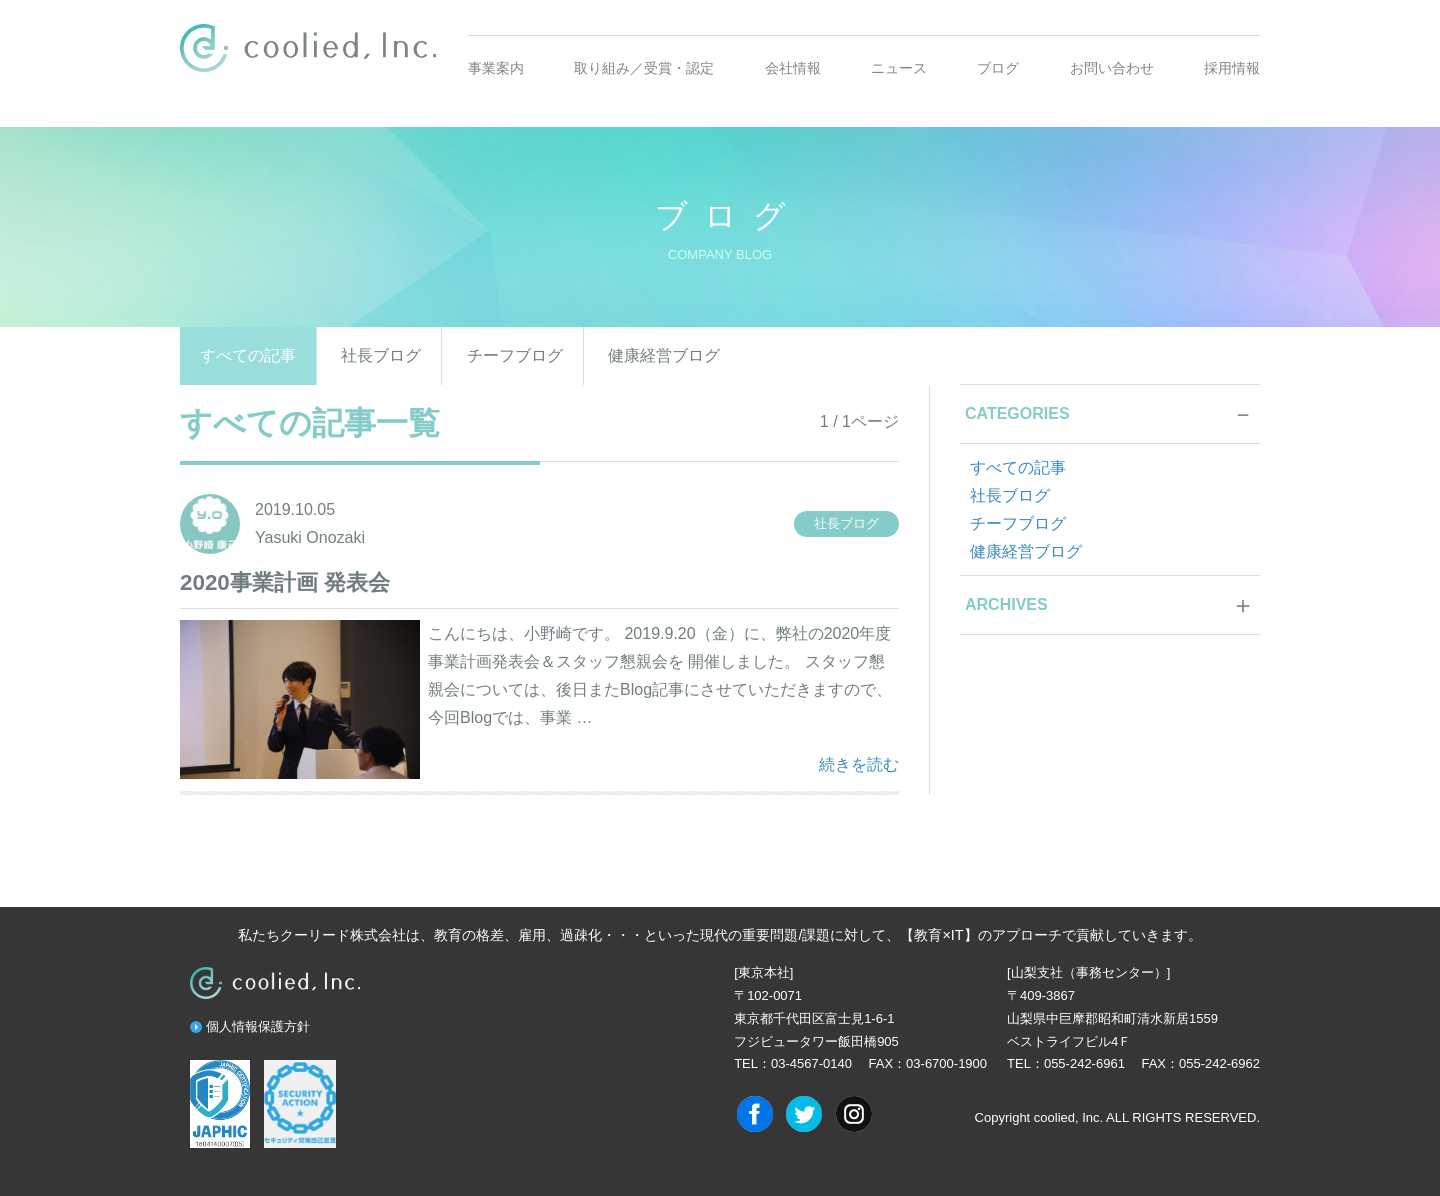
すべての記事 (248, 355)
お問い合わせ (1112, 68)
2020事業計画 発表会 (285, 582)
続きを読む (859, 762)
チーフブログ (515, 355)
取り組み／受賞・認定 (644, 68)
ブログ (998, 68)
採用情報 (1232, 68)
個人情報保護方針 (258, 1026)
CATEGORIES (1017, 413)
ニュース (899, 68)
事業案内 (496, 68)
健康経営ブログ (664, 355)
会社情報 (793, 68)
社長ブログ (381, 355)
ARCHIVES (1006, 604)
